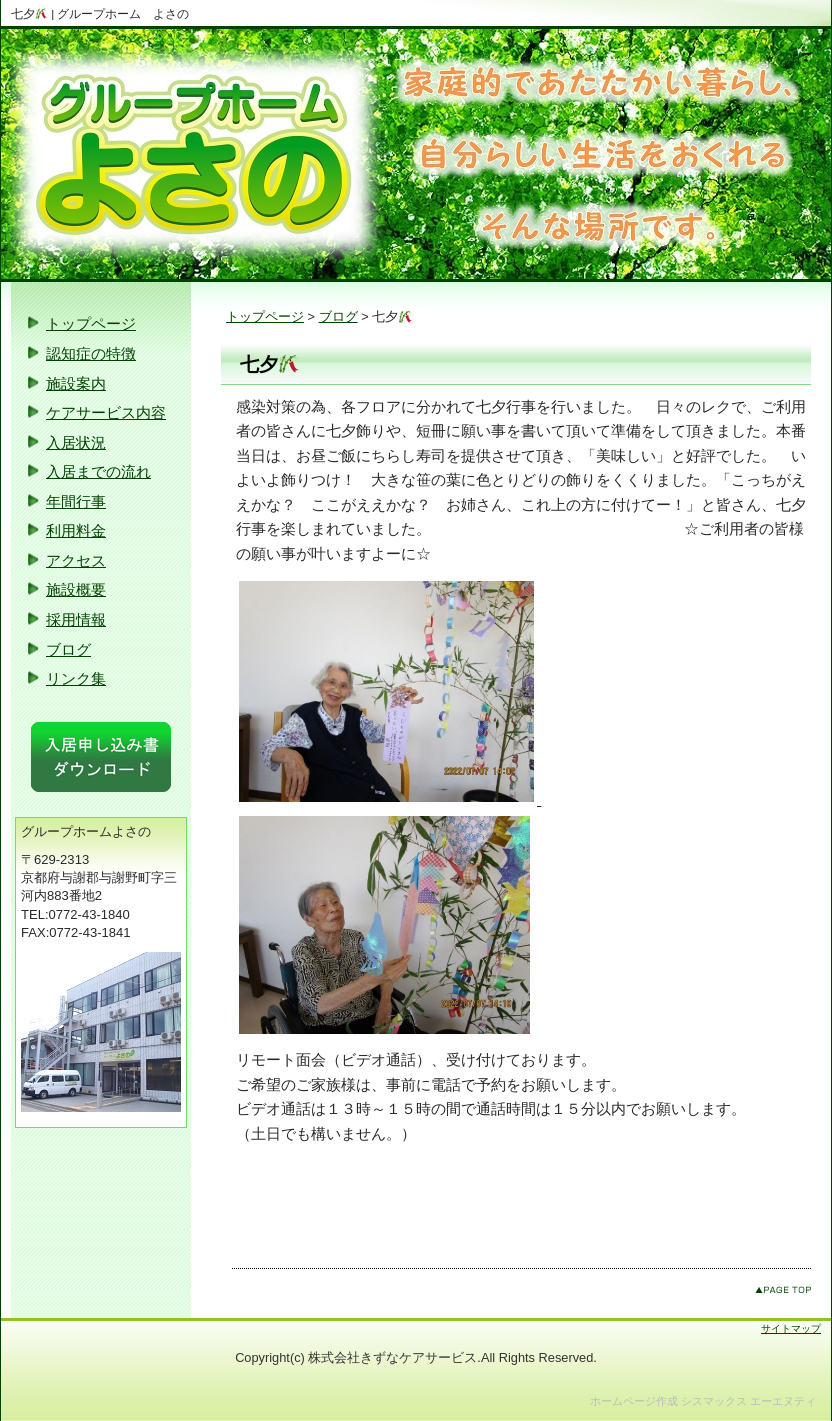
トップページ (265, 316)
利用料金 (76, 530)
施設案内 (76, 383)
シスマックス (714, 1401)
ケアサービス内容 (106, 412)
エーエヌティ (783, 1401)
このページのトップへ (783, 1289)
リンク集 (76, 678)
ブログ (338, 316)
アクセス (76, 560)
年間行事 (76, 501)
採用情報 (76, 619)
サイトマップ (791, 1328)
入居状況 (76, 442)
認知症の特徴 (91, 353)
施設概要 (76, 589)
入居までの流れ (98, 471)
